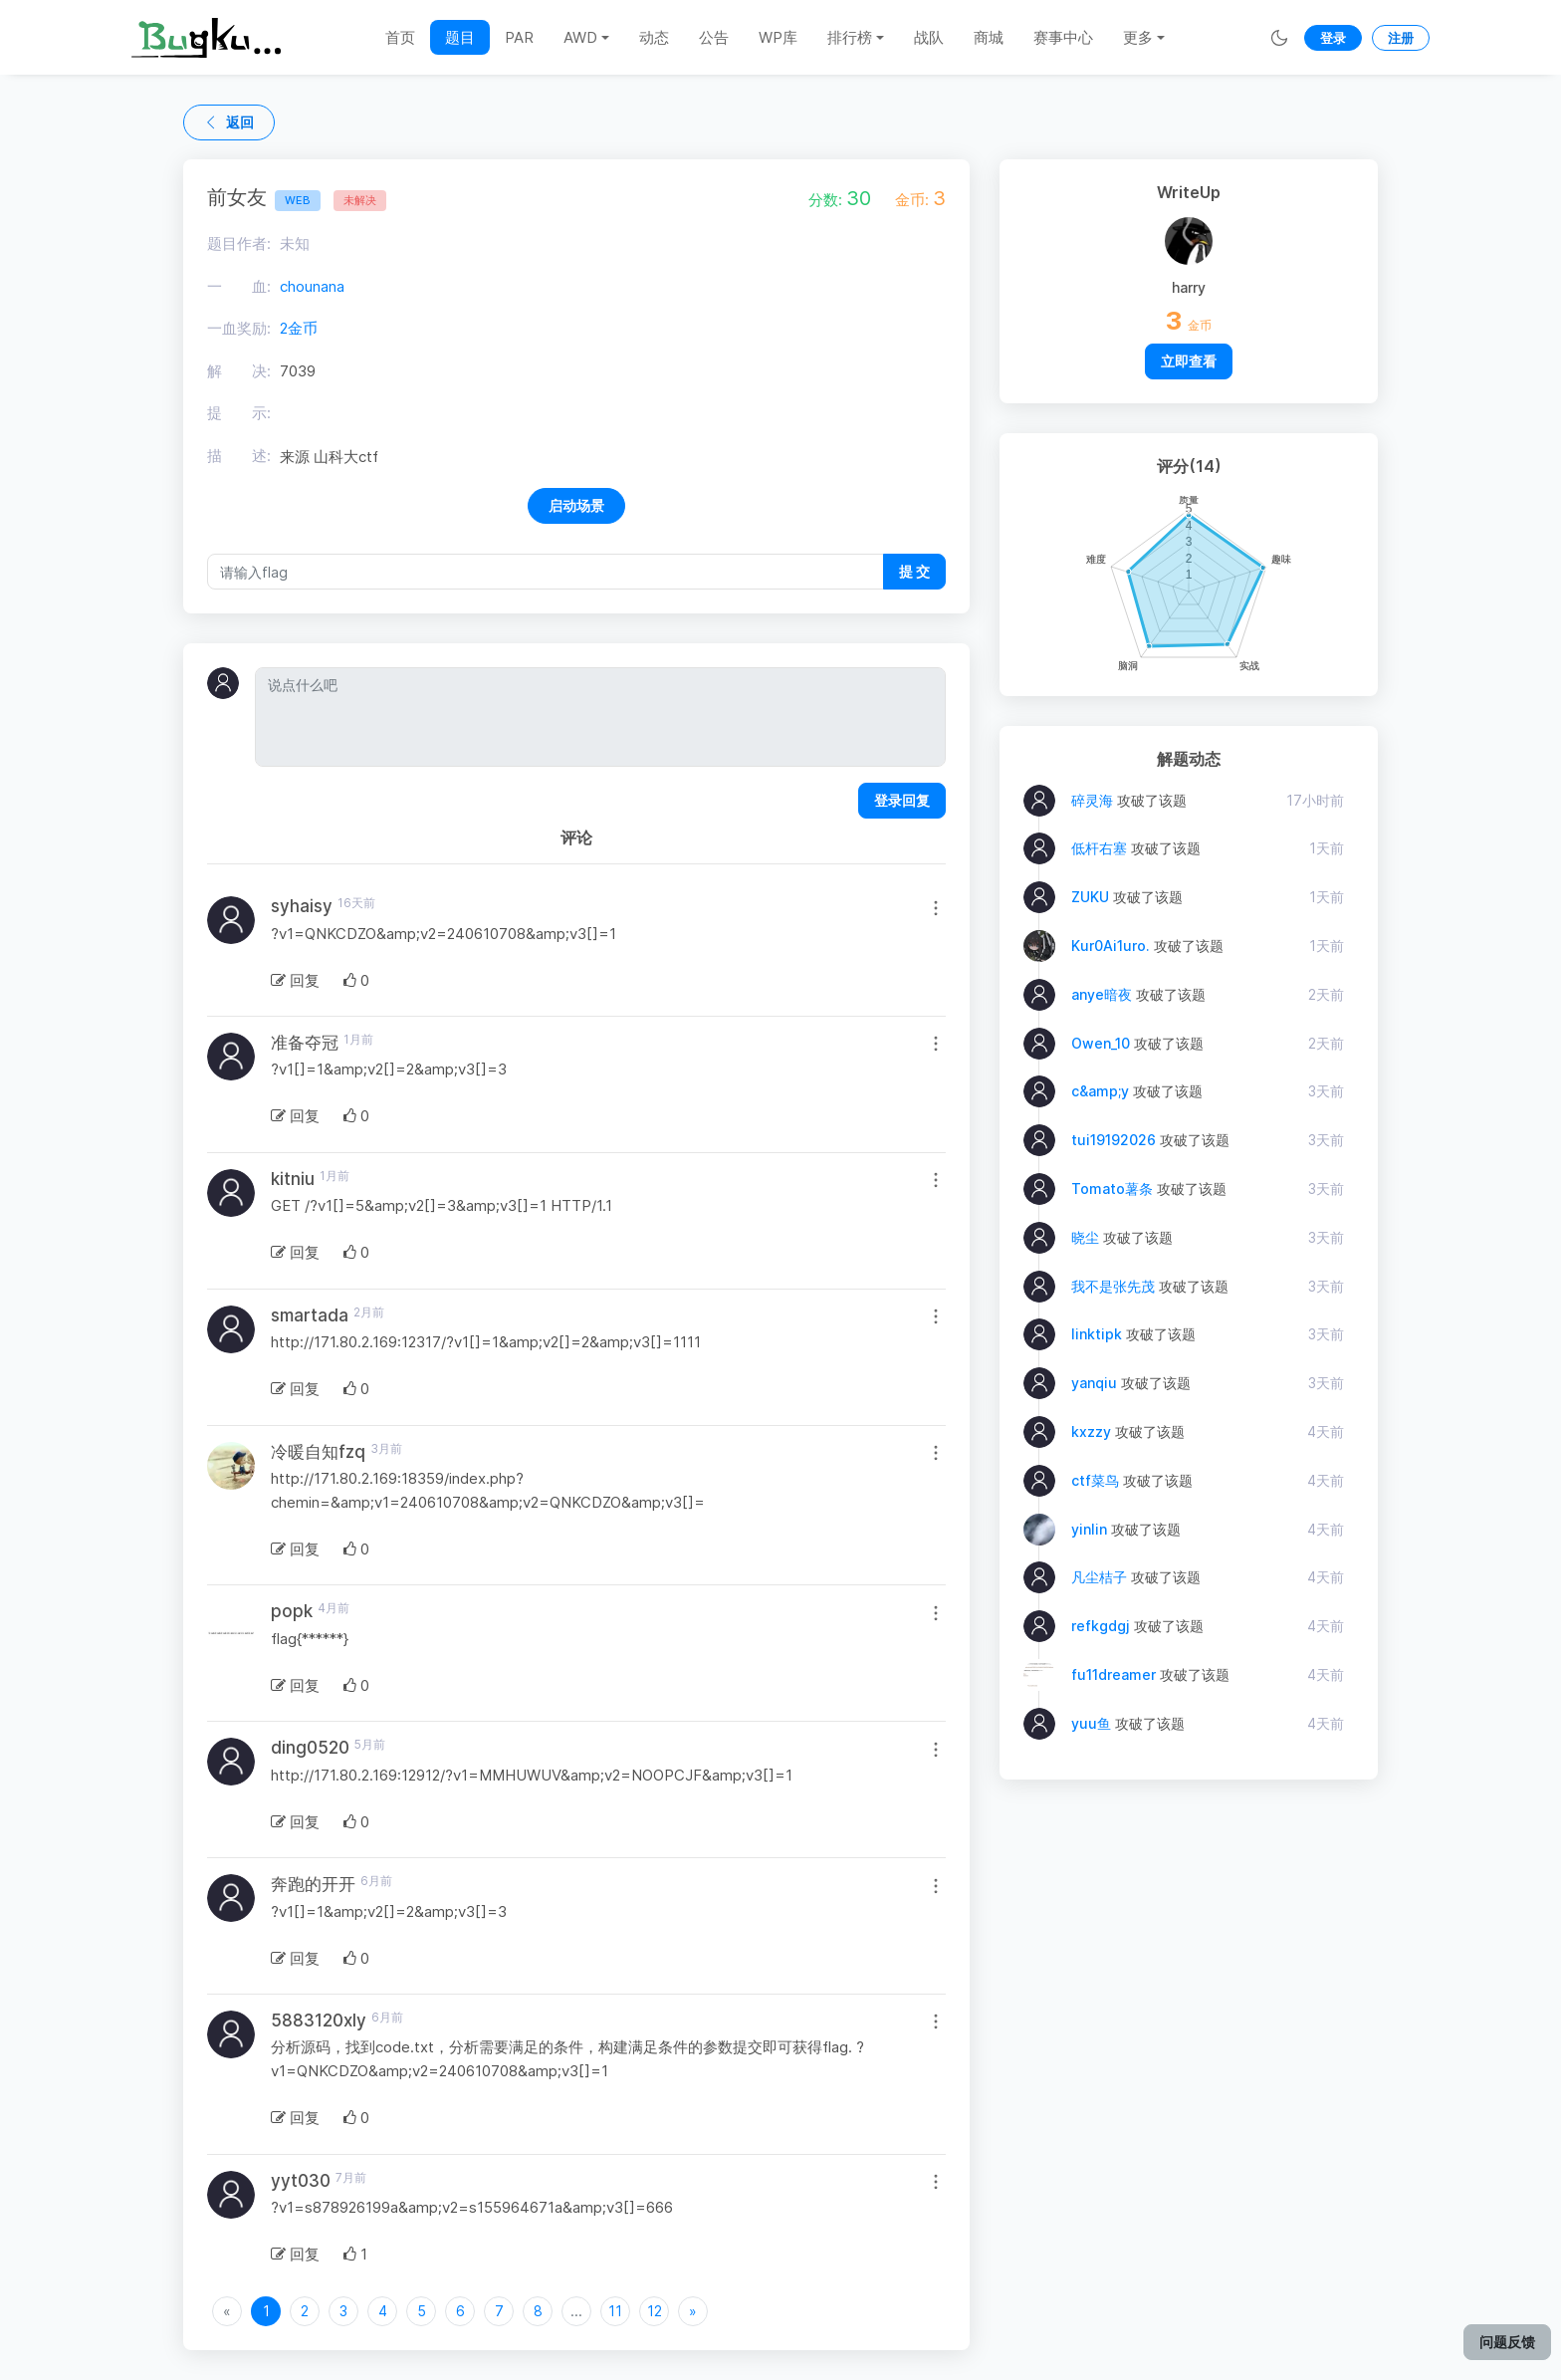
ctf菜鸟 (1095, 1480)
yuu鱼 (1091, 1723)
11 (615, 2310)
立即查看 (1189, 361)
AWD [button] (580, 37)
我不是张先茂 (1113, 1286)
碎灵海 (1092, 800)
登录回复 (902, 800)
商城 (989, 37)
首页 (400, 37)
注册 (1401, 38)
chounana (312, 286)
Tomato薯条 (1112, 1188)
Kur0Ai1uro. (1110, 945)
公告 (714, 37)
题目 (460, 37)
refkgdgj (1100, 1625)
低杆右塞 (1099, 847)
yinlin (1089, 1529)
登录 (1333, 38)
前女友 (264, 197)
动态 (654, 37)
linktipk (1096, 1333)
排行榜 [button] (849, 37)
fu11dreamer (1113, 1674)
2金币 (299, 328)
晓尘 (1085, 1237)
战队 (929, 37)
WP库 (778, 37)
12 (654, 2310)
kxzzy (1091, 1431)
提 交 (914, 571)
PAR (519, 37)
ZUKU (1090, 896)
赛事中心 (1063, 37)
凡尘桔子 (1099, 1576)
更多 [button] (1138, 37)
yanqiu (1094, 1382)
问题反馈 (1507, 2341)
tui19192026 (1113, 1139)
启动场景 (576, 505)
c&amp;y (1100, 1090)
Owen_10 (1100, 1043)
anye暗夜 (1101, 994)
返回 (229, 122)
